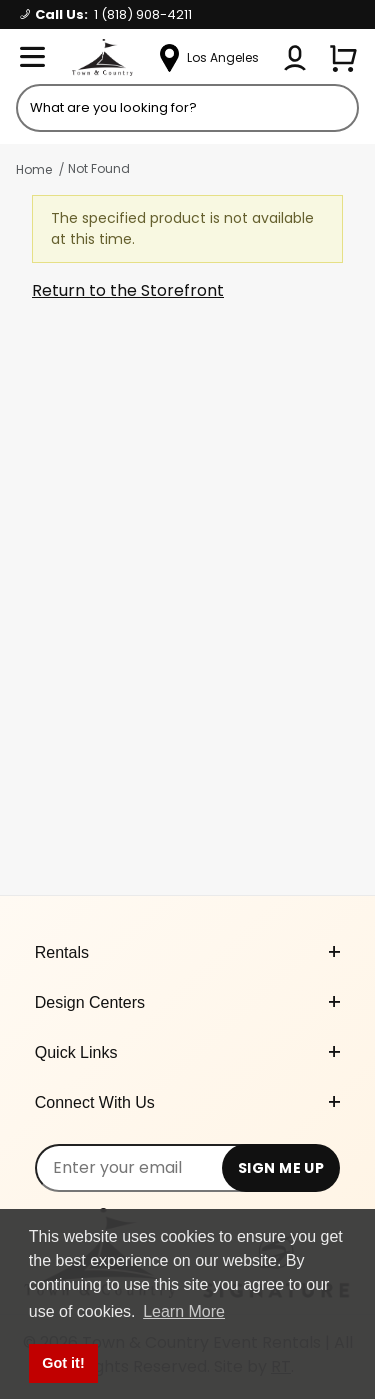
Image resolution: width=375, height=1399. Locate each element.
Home (34, 169)
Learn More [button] (184, 1311)
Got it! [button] (63, 1363)
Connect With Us (188, 1102)
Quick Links (188, 1052)
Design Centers (188, 1002)
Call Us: (106, 14)
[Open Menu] (32, 58)
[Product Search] (187, 108)
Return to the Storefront (128, 290)
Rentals (188, 952)
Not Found (99, 168)
